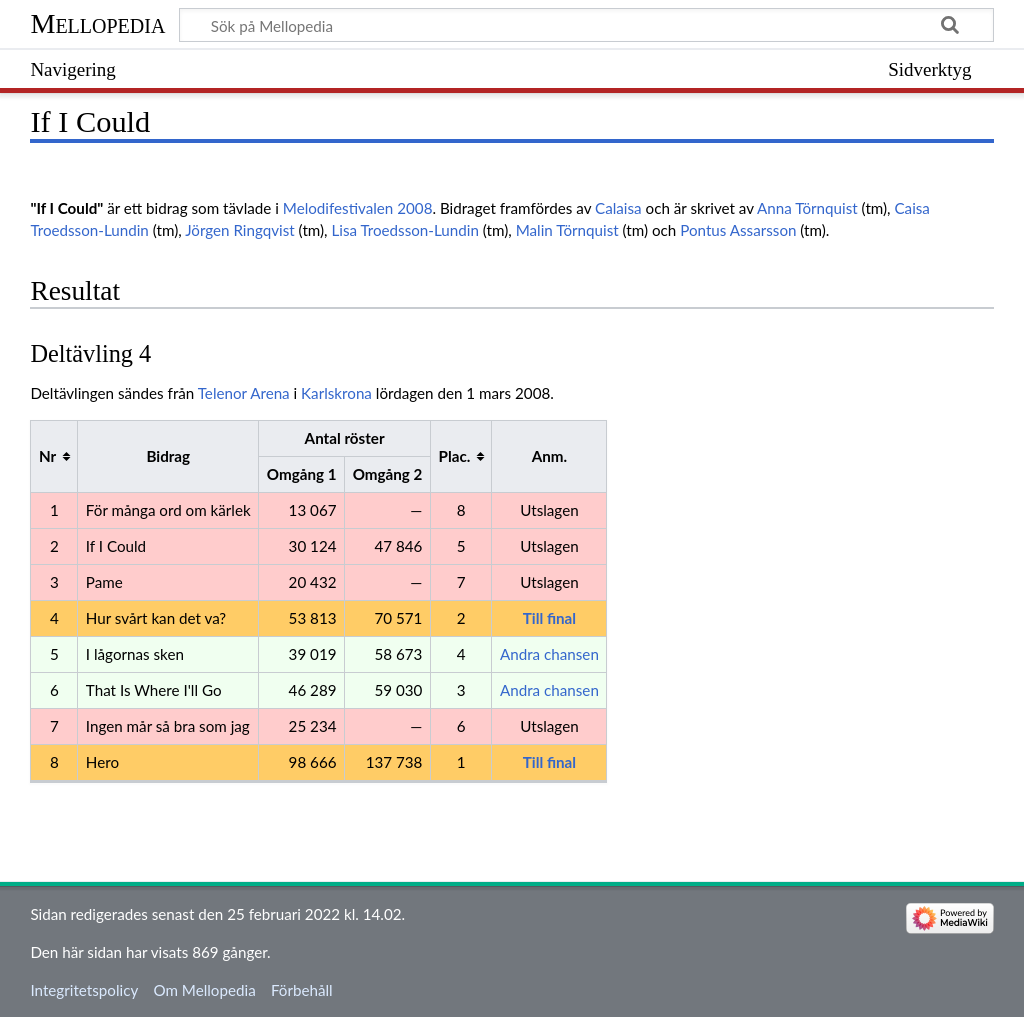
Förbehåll (302, 990)
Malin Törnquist (567, 230)
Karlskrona (336, 393)
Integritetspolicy (84, 990)
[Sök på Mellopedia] (586, 25)
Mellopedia (97, 23)
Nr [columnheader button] (47, 456)
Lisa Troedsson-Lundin (404, 230)
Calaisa (618, 208)
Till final (549, 618)
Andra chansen (549, 654)
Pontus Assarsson (738, 230)
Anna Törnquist (807, 208)
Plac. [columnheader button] (455, 456)
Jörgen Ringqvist (240, 230)
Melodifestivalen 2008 (358, 208)
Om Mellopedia (204, 990)
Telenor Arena (244, 393)
